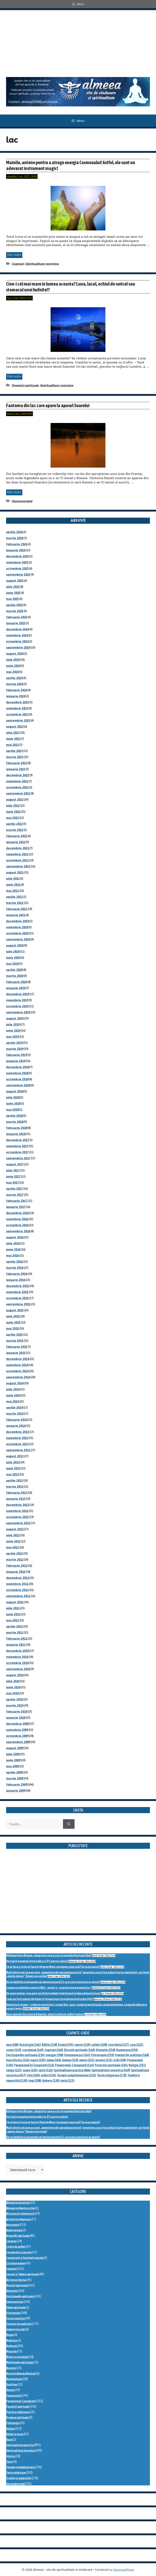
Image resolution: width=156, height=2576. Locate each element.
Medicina (11, 2340)
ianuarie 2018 (15, 1134)
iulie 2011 (13, 1608)
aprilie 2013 (14, 1480)
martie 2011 (14, 1632)
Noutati (11, 2368)
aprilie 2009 (14, 1772)
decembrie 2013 (17, 1432)
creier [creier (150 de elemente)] (13, 2050)
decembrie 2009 (17, 1723)
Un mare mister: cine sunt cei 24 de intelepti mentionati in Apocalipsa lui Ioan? (53, 1993)
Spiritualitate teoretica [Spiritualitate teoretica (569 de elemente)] (110, 2070)
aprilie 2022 (14, 823)
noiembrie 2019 (17, 1000)
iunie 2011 (13, 1614)
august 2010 (15, 1675)
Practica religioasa (17, 2412)
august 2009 (15, 1748)
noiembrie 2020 (17, 927)
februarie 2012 (16, 1565)
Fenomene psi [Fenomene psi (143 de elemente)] (77, 2055)
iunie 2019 (13, 1030)
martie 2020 (14, 976)
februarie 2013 (16, 1492)
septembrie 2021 (18, 866)
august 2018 (15, 1091)
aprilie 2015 (14, 1334)
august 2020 (15, 945)
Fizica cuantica (15, 2318)
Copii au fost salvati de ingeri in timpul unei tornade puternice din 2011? (50, 1999)
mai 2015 (12, 1328)
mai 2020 (12, 963)
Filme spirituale (15, 2307)
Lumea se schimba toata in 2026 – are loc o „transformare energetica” (48, 1987)
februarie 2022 (16, 836)
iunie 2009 (13, 1760)
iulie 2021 (13, 878)
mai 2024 (12, 671)
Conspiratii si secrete (19, 2252)
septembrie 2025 (18, 574)
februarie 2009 (16, 1784)
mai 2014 (12, 1401)
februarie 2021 (16, 909)
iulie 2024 (13, 659)
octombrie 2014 (17, 1371)
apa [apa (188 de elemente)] (12, 2045)
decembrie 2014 (17, 1359)
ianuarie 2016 (15, 1280)
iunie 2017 (13, 1176)
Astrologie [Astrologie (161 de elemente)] (30, 2045)
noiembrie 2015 (17, 1292)
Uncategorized (22, 501)
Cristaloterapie (15, 2263)
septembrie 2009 (18, 1742)
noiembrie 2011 (17, 1584)
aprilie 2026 (14, 532)
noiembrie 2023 (17, 708)
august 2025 (15, 580)
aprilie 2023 (14, 751)
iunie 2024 (13, 665)
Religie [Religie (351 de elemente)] (137, 2065)
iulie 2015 (13, 1316)
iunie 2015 (13, 1322)
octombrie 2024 (17, 641)
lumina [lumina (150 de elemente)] (70, 2060)
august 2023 (15, 726)
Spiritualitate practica (20, 2445)
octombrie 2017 (17, 1152)
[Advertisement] (78, 38)
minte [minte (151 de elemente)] (86, 2060)
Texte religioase (16, 2472)
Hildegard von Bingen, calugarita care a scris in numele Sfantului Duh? (49, 1955)
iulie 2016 (13, 1243)
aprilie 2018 (14, 1115)
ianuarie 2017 (15, 1207)
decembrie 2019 (17, 994)
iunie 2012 (13, 1541)
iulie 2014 (13, 1389)
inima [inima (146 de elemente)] (54, 2060)
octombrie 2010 (17, 1663)
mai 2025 (12, 599)
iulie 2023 (13, 732)
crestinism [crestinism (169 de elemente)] (32, 2050)
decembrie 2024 (17, 629)
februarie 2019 (16, 1055)
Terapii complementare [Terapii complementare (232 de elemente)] (76, 2075)
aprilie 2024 (14, 678)
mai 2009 (12, 1766)
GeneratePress (123, 2569)
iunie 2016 (13, 1249)
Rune (9, 2439)
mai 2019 (12, 1036)
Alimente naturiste (17, 2202)
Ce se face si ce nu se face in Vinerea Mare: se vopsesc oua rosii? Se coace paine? (53, 1966)
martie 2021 (14, 903)
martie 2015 (14, 1340)
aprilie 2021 (14, 896)
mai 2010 (12, 1693)
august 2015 (15, 1310)
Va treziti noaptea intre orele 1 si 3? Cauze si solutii (37, 1961)
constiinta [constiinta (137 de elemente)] (118, 2045)
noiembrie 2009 (17, 1729)
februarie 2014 (16, 1419)
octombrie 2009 (17, 1736)
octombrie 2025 (17, 568)
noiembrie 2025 (17, 562)
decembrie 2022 (17, 775)
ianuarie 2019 (15, 1061)
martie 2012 (14, 1559)
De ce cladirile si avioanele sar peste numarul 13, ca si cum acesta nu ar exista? (53, 1982)
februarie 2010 (16, 1711)
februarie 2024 (16, 690)
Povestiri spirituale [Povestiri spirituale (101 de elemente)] (111, 2065)
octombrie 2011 (17, 1590)
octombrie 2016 (17, 1225)
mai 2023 (12, 744)
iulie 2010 (13, 1681)
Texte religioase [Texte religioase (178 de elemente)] (112, 2075)
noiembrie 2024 (17, 635)
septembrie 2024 (18, 647)
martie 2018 (14, 1121)
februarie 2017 (16, 1200)
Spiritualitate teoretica (42, 264)
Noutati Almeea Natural (21, 2373)
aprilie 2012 (14, 1553)
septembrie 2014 (18, 1377)
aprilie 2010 (14, 1699)
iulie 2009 (13, 1754)
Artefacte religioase (18, 2219)
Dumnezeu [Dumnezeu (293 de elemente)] (127, 2050)
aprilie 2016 (14, 1261)
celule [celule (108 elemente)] (99, 2045)
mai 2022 (12, 817)
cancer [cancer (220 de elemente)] (82, 2045)
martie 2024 (14, 684)
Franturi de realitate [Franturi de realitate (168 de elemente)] (132, 2055)
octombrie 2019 (17, 1006)
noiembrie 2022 (17, 781)
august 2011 (15, 1602)
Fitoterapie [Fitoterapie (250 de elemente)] (102, 2055)
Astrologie (12, 2224)
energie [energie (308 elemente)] (54, 2055)
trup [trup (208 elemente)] (34, 2080)
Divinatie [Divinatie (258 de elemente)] (105, 2050)
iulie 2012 (13, 1535)
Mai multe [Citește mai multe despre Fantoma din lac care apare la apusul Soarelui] (14, 492)
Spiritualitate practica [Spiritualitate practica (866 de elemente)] (72, 2070)
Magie (10, 2334)
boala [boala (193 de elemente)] (65, 2045)
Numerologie (14, 2379)
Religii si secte (14, 2434)
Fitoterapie (13, 2313)
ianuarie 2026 (15, 550)
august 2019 (15, 1018)
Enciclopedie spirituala (20, 2296)
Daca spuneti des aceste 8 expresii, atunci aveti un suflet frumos (44, 2014)
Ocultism (11, 2384)
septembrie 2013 (18, 1450)
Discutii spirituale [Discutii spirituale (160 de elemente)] (79, 2050)
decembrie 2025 (17, 556)
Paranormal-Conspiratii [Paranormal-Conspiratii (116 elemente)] (74, 2065)
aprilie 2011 (14, 1626)
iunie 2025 (13, 592)
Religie (10, 2428)
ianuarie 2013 (15, 1498)
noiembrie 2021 (17, 854)
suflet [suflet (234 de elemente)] (48, 2075)
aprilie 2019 (14, 1042)
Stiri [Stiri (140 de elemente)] (33, 2075)
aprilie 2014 (14, 1407)
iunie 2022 (13, 811)
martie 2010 (14, 1705)
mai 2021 (12, 890)
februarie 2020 (16, 982)
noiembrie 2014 (17, 1365)
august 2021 (15, 872)
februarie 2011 (16, 1638)
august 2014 (15, 1383)
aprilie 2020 (14, 969)
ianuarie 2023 (15, 769)
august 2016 (15, 1237)
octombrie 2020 (17, 933)
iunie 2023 (13, 738)
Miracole (11, 2351)
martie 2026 (14, 538)
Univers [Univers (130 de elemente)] (51, 2080)
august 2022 (15, 799)
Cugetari (18, 264)
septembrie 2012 (18, 1523)
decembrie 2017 (17, 1140)
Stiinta (10, 2456)
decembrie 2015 (17, 1286)
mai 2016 (12, 1255)
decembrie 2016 (17, 1213)
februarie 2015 (16, 1346)
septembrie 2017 (18, 1158)
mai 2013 (12, 1474)
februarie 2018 (16, 1128)
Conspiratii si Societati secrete (24, 2257)
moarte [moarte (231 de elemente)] (104, 2060)
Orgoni (10, 2390)
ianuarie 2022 (15, 842)
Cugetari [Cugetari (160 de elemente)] (53, 2050)
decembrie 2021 (17, 848)
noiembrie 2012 (17, 1511)
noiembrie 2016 (17, 1219)
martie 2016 (14, 1267)
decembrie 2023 (17, 702)
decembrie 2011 (17, 1577)
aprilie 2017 (14, 1188)
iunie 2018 (13, 1103)
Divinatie (11, 2290)
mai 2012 (12, 1547)
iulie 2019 (13, 1024)
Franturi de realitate (18, 2323)
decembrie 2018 (17, 1067)
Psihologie (12, 2423)
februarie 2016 (16, 1273)
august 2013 (15, 1456)
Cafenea (11, 2241)
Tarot (9, 2461)
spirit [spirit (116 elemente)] (45, 2070)
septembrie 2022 (18, 793)
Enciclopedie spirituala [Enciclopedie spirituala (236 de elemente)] (25, 2055)
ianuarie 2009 (15, 1790)
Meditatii (12, 2346)
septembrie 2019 (18, 1012)
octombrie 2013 (17, 1444)
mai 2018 (12, 1109)
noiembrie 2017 (17, 1146)
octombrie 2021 (17, 860)
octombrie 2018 (17, 1079)
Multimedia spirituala (19, 2362)
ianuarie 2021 (15, 915)
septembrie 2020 (18, 939)
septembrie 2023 (18, 720)
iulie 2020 (13, 951)
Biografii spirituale (17, 2235)
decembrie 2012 (17, 1504)
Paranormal (13, 2395)
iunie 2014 (13, 1395)
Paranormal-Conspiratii (21, 2401)
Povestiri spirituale (25, 385)
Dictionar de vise (16, 2280)
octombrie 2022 (17, 787)
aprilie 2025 (14, 605)
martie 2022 (14, 830)
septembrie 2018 (18, 1085)
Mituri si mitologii (17, 2357)
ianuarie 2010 (15, 1717)
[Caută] (69, 1824)
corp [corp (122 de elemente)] (136, 2045)
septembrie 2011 (18, 1596)
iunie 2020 (13, 957)
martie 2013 (14, 1486)
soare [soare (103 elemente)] (30, 2070)
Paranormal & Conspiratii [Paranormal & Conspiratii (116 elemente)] (34, 2065)
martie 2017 (14, 1194)
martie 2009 (14, 1778)
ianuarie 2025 (15, 623)
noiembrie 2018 (17, 1073)
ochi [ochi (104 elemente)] (119, 2060)
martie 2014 (14, 1413)
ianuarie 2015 (15, 1352)
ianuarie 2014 (15, 1425)
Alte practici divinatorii (20, 2213)
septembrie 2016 (18, 1231)
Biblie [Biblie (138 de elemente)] (49, 2045)
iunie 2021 (13, 884)
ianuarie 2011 (15, 1644)
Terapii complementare (20, 2467)
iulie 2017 (13, 1170)
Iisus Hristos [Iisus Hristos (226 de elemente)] (18, 2060)
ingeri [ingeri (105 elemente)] (38, 2060)
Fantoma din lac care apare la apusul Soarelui (48, 405)
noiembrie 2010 (17, 1656)
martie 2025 (14, 611)
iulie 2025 (13, 586)
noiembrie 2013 (17, 1438)
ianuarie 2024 (15, 696)
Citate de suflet (15, 2246)
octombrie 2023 (17, 714)
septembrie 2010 (18, 1669)
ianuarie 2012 (15, 1571)
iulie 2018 (13, 1097)
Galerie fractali (15, 2329)
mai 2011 (12, 1620)
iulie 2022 (13, 805)
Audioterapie (14, 2230)
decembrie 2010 (17, 1650)
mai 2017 (12, 1182)
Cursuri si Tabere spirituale (22, 2274)
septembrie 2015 (18, 1304)
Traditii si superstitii (18, 2478)
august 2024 (15, 653)
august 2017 (15, 1164)
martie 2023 (14, 757)
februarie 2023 (16, 763)
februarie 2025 (16, 617)
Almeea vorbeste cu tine (20, 2208)
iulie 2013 (13, 1462)
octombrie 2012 (17, 1517)
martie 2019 (14, 1048)
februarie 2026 (16, 544)
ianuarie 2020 (15, 988)
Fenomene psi (14, 2301)
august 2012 (15, 1529)
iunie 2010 (13, 1687)
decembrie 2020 (17, 921)
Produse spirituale (17, 2417)
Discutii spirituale (17, 2285)
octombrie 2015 (17, 1298)
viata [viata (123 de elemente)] (67, 2080)
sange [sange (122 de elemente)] (14, 2070)
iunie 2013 (13, 1468)
